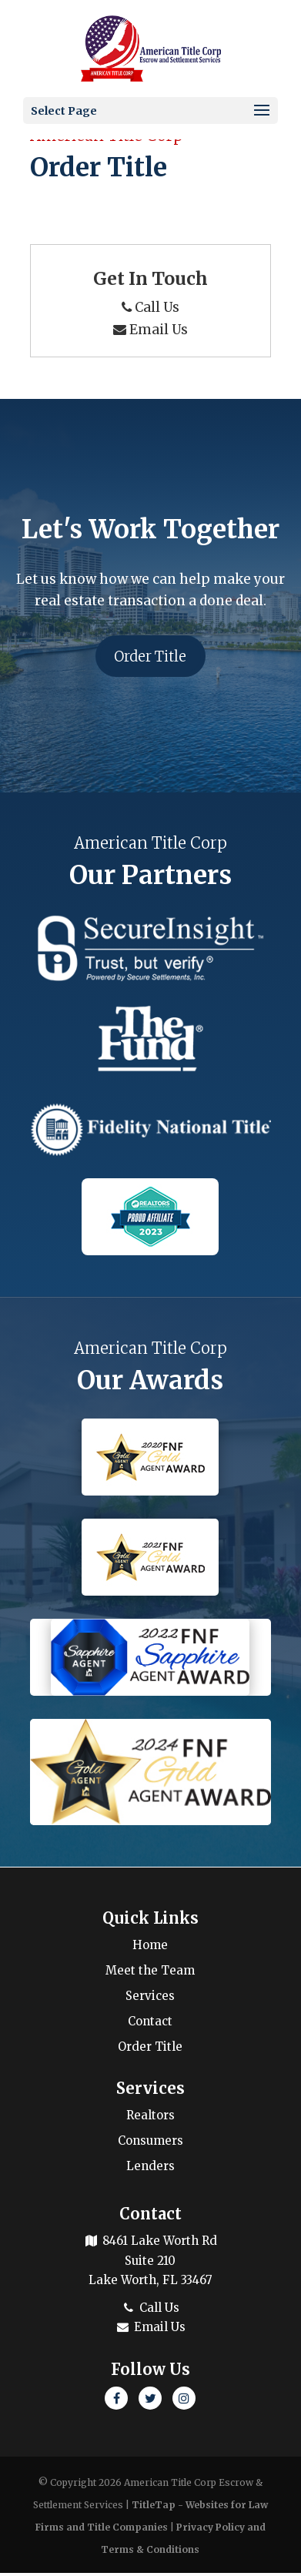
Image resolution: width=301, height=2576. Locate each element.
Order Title (150, 657)
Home (150, 1948)
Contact (150, 2024)
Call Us (150, 307)
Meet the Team (150, 1973)
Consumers (150, 2143)
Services (150, 1998)
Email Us (150, 329)
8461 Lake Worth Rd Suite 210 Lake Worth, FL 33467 (150, 2263)
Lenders (150, 2169)
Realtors (150, 2118)
